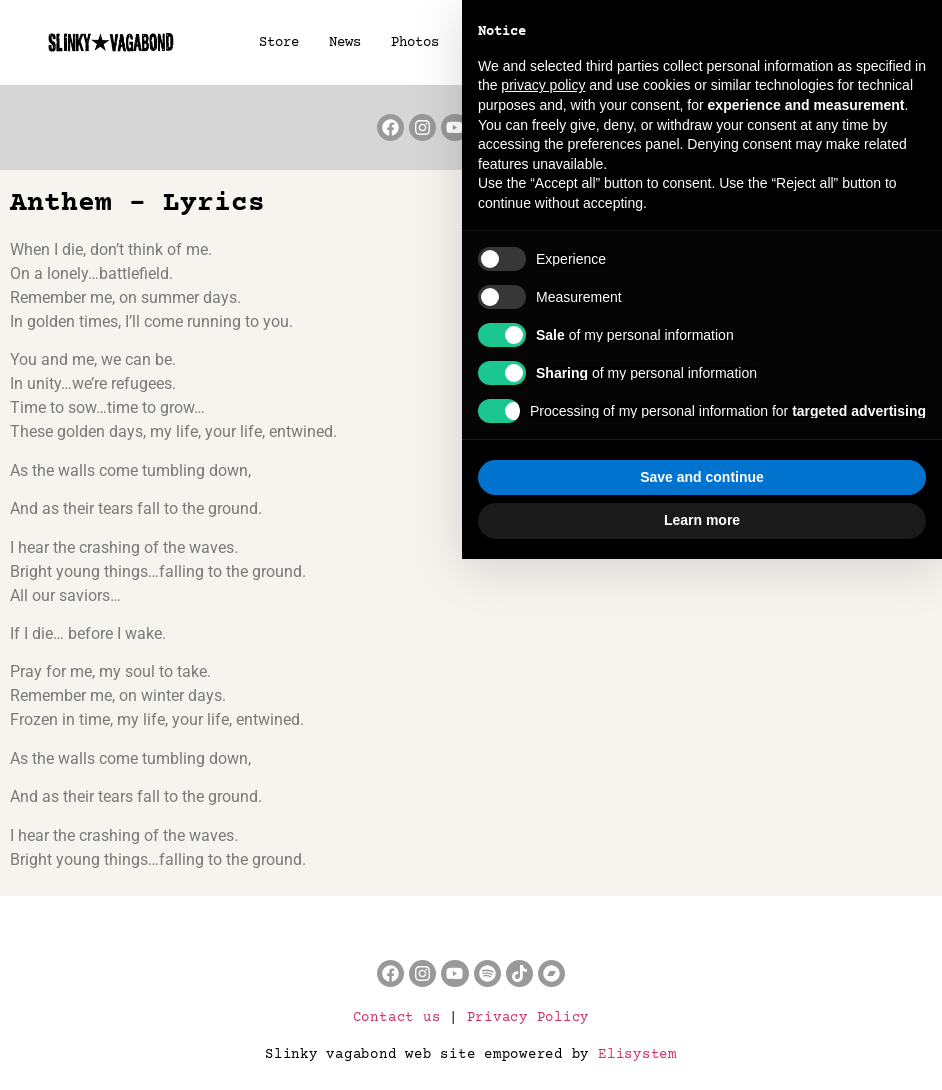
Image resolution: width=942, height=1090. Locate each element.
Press (636, 43)
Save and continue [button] (702, 1008)
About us (808, 43)
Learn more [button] (702, 1051)
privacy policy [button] (543, 617)
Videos (492, 43)
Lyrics (710, 43)
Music (566, 43)
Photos (414, 43)
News (344, 43)
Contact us (397, 1018)
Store (278, 43)
